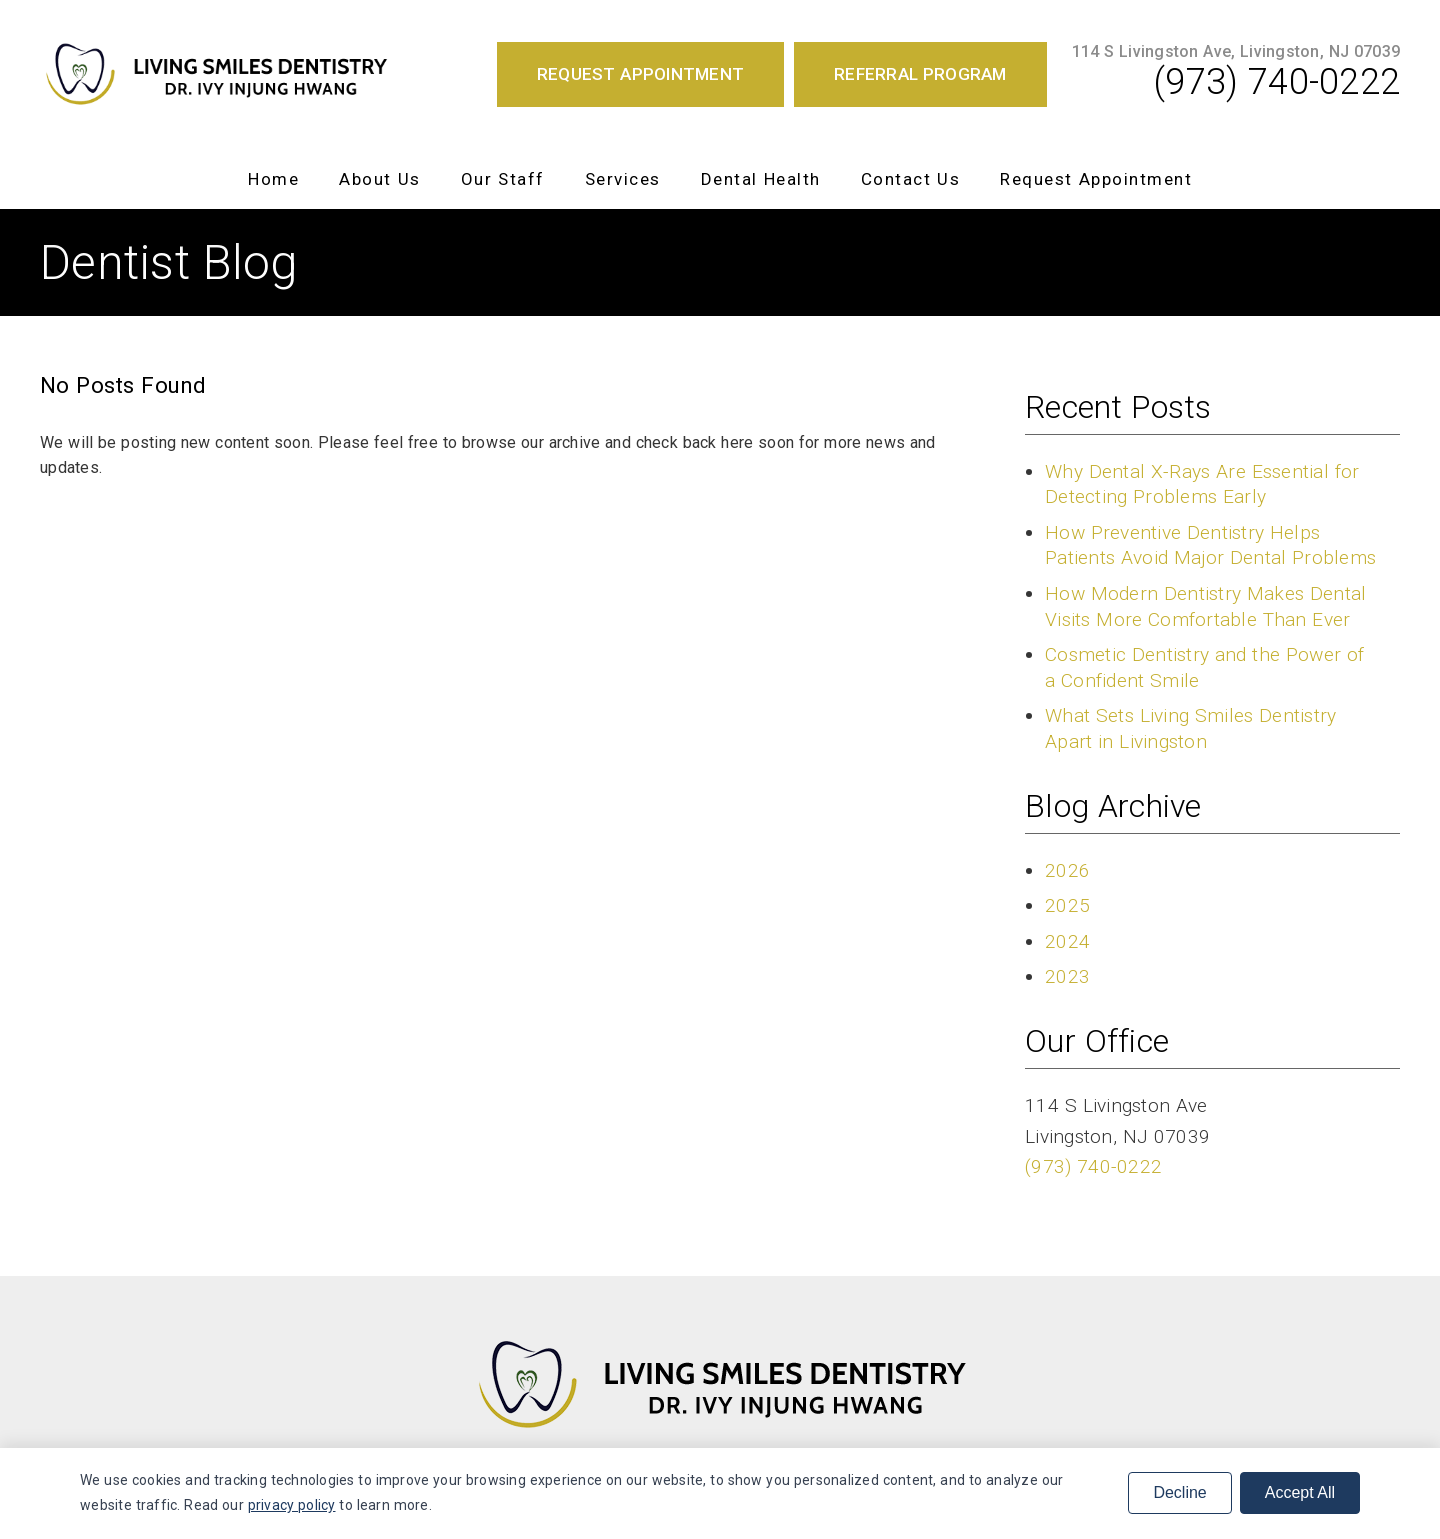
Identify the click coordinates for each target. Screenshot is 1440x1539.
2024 (1067, 941)
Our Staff (503, 179)
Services (623, 179)
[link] (215, 74)
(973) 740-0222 (1277, 82)
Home (273, 179)
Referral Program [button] (920, 74)
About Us (380, 179)
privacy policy (292, 1505)
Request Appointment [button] (640, 74)
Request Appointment (1096, 179)
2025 (1067, 905)
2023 (1067, 976)
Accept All (1300, 1492)
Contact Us (911, 179)
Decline (1179, 1492)
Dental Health (761, 179)
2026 (1067, 870)
